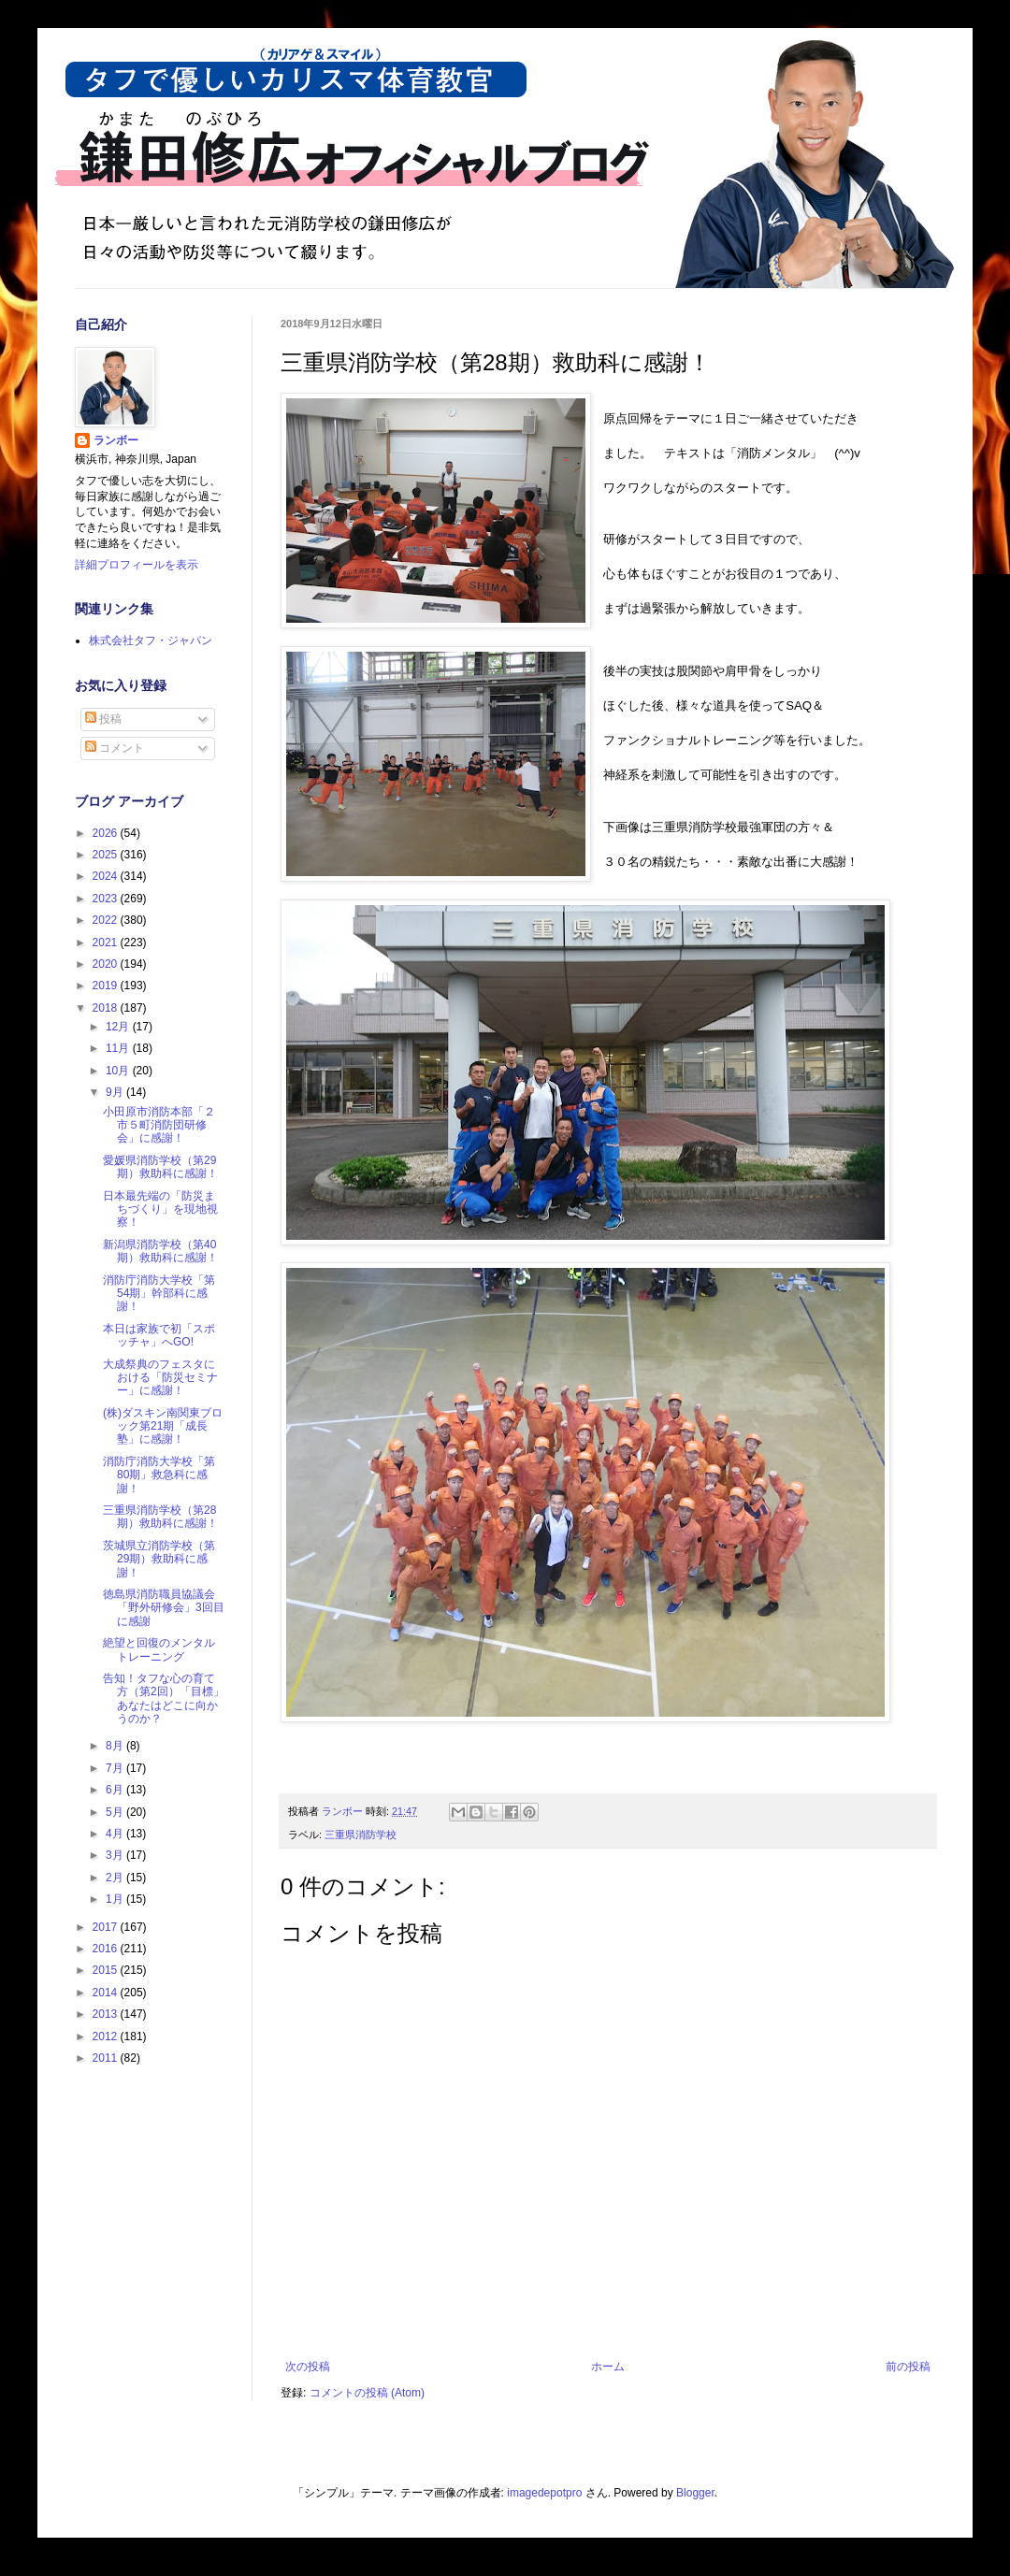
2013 (107, 2014)
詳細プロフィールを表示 (136, 564)
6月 (116, 1789)
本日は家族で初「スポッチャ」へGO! (159, 1335)
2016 (107, 1948)
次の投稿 (307, 2366)
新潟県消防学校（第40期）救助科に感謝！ (160, 1251)
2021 (107, 942)
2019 (107, 985)
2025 (107, 854)
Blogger (695, 2492)
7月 (116, 1768)
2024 (107, 876)
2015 (107, 1970)
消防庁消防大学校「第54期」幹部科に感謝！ (159, 1294)
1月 (116, 1899)
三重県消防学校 (361, 1834)
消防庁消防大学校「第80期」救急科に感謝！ (159, 1475)
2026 (107, 833)
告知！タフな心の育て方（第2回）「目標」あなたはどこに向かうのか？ (163, 1698)
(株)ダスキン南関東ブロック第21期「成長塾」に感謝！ (163, 1426)
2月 (116, 1877)
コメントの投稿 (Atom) (367, 2392)
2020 (107, 964)
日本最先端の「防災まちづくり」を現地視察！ (160, 1209)
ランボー (116, 440)
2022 (107, 920)
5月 (116, 1812)
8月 (116, 1745)
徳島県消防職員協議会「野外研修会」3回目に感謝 (163, 1608)
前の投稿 (908, 2366)
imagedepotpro (544, 2492)
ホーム (608, 2366)
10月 (119, 1070)
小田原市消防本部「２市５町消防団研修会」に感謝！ (159, 1125)
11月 (119, 1048)
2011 (107, 2058)
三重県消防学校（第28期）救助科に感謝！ (160, 1517)
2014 (107, 1992)
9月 (116, 1092)
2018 (107, 1008)
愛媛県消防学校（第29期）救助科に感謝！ (160, 1167)
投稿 (103, 719)
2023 (107, 898)
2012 (107, 2036)
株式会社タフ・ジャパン (150, 640)
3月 (116, 1855)
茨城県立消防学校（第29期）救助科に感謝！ (159, 1559)
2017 (107, 1927)
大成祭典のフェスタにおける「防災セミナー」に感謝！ (160, 1378)
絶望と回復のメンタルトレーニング (159, 1649)
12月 (119, 1026)
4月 (116, 1833)
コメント (114, 748)
